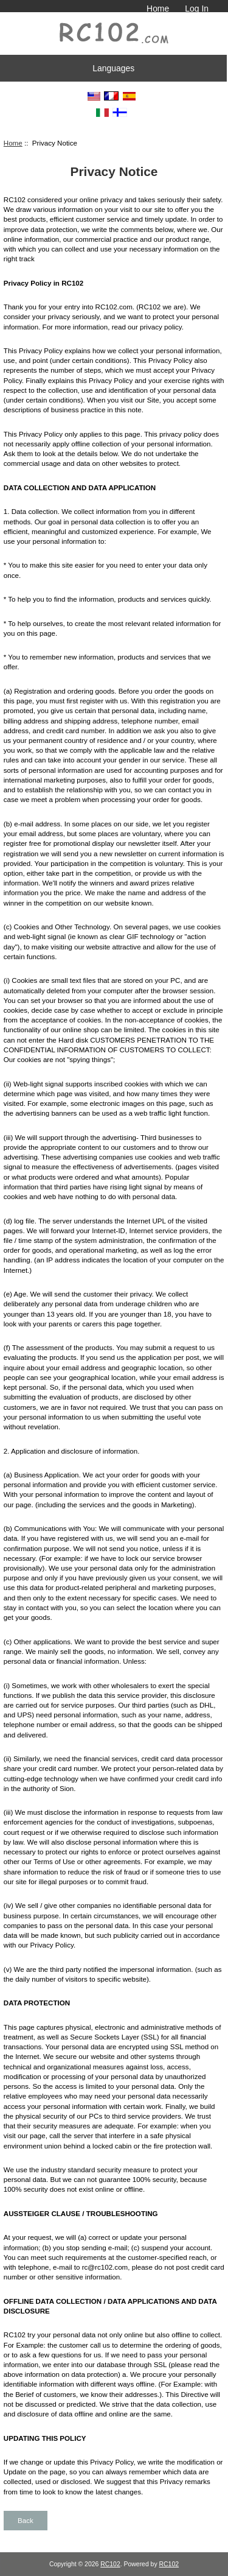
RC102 (110, 2564)
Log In (197, 8)
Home (158, 8)
